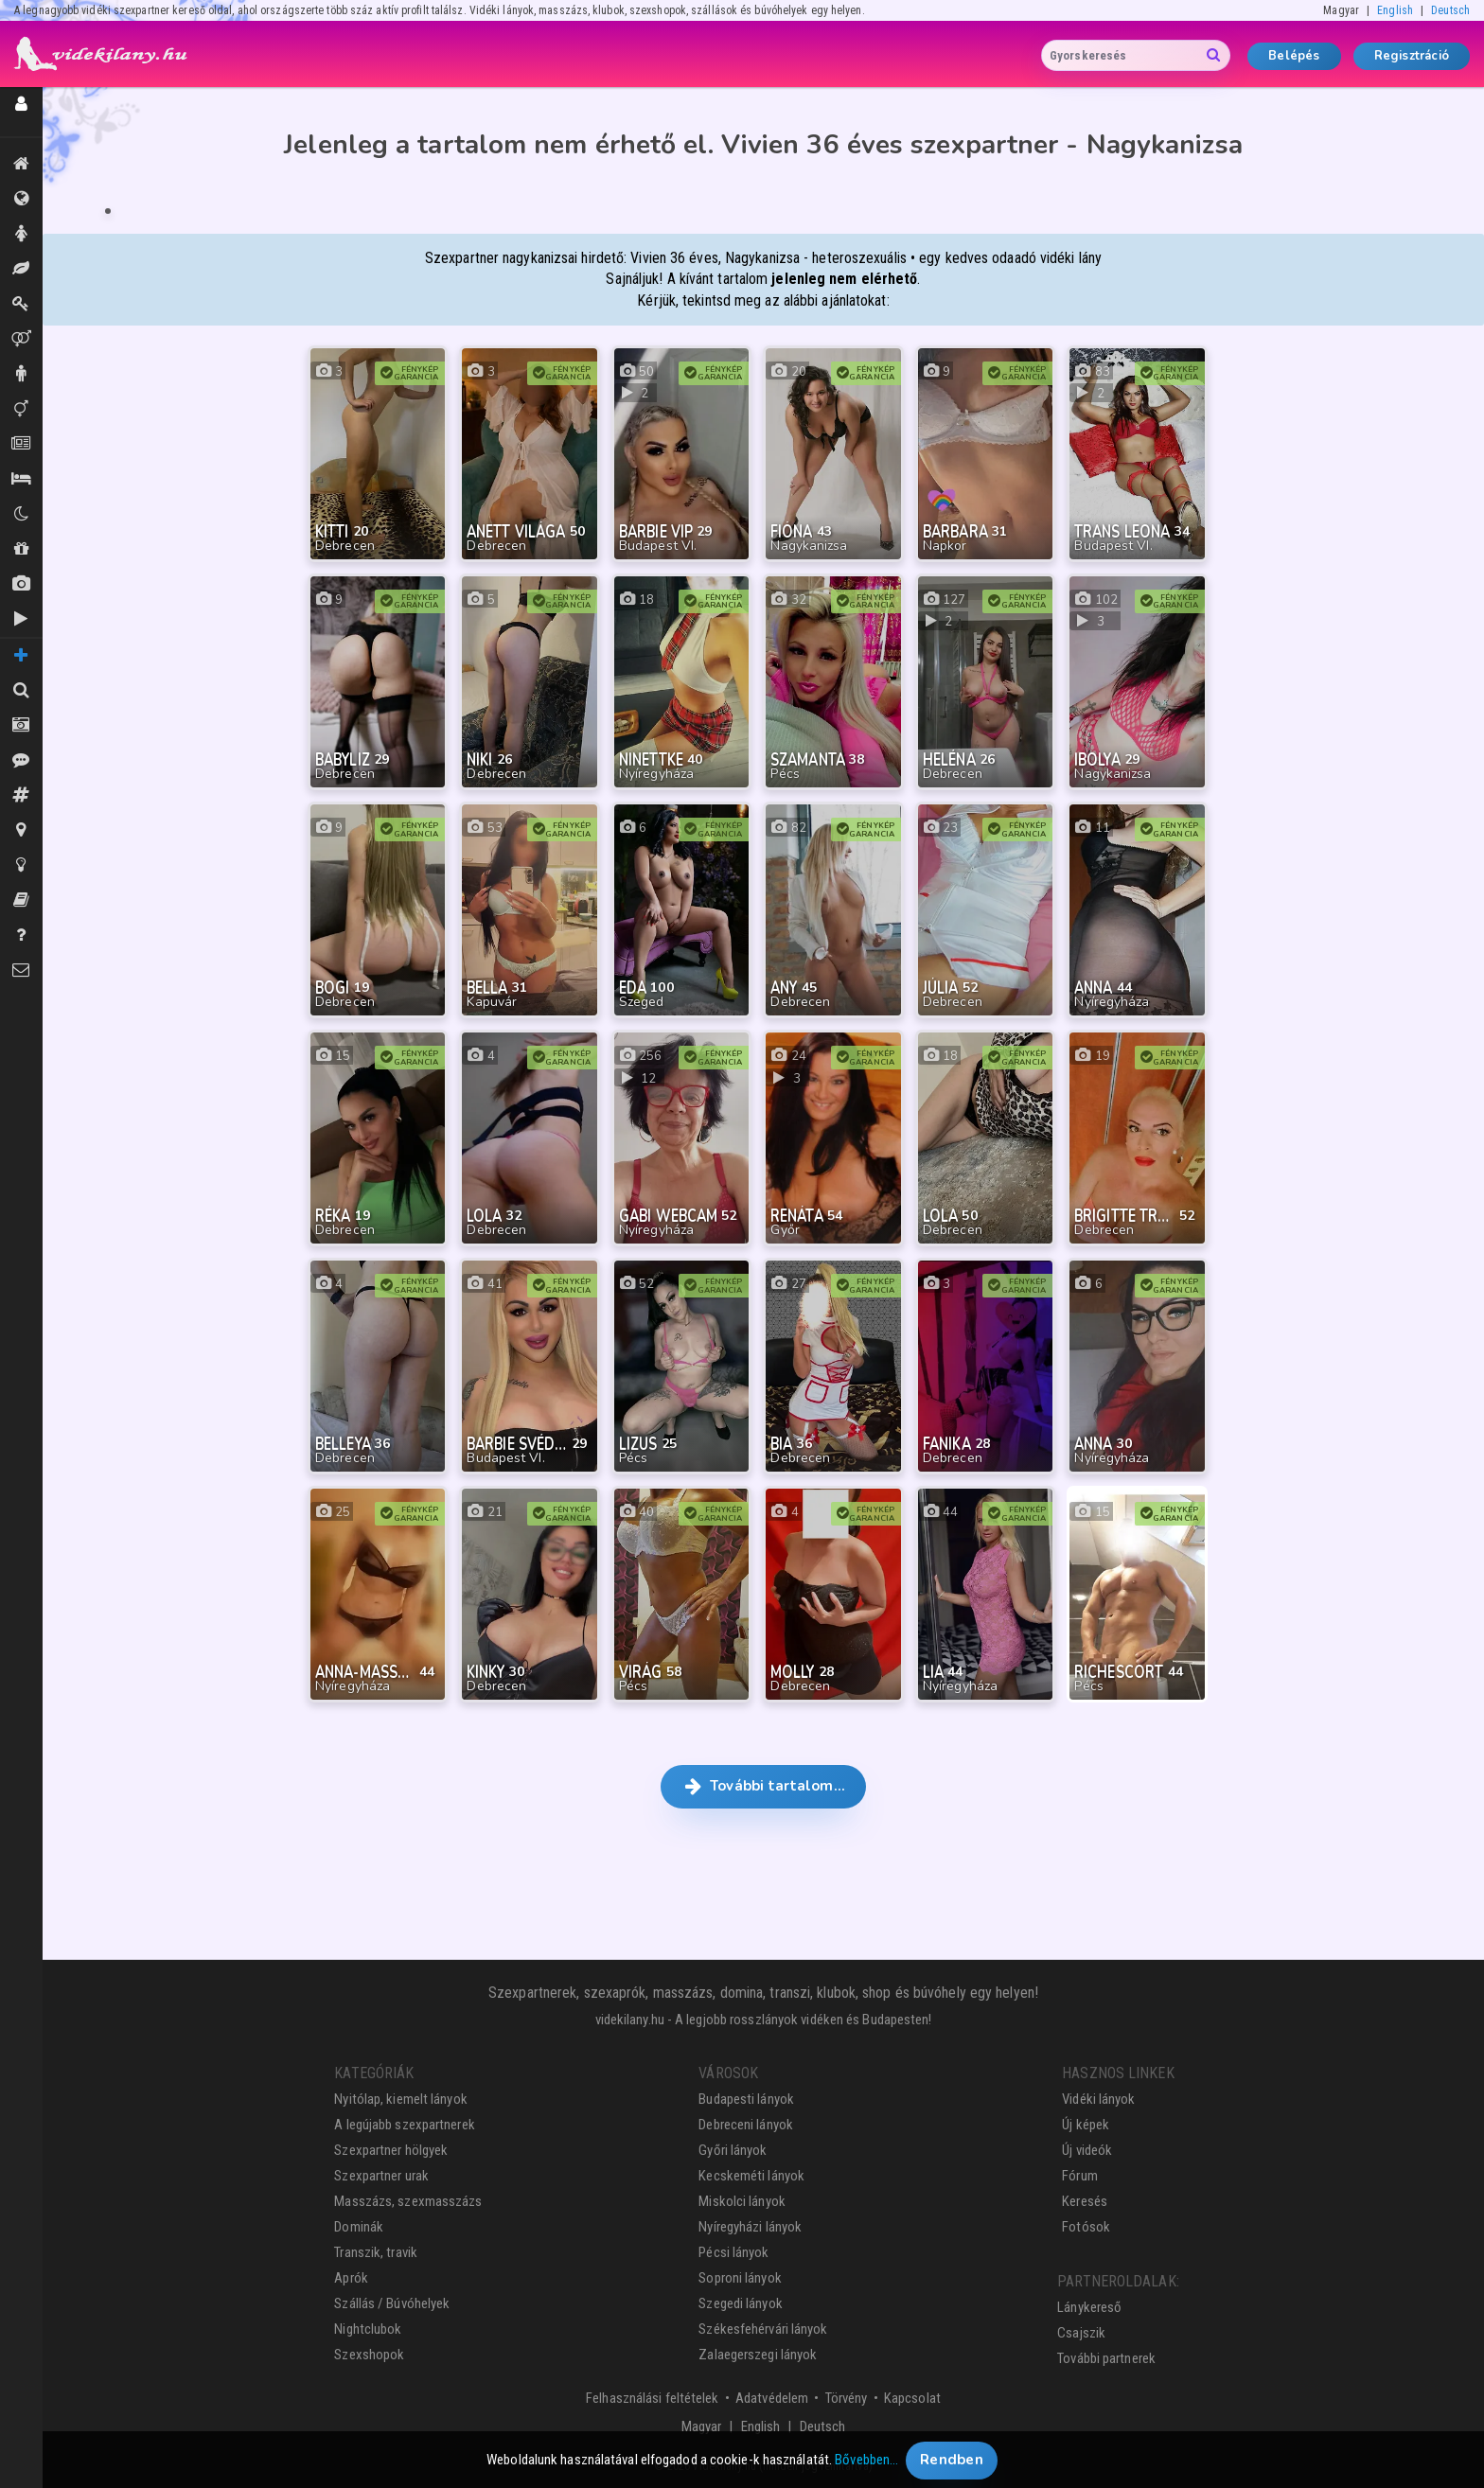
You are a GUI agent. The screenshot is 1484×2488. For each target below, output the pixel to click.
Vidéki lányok (1098, 2099)
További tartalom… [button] (763, 1785)
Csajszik (1081, 2332)
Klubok (21, 514)
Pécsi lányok (733, 2252)
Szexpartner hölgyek (391, 2150)
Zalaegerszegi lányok (757, 2354)
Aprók (21, 444)
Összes (21, 199)
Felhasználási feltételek (652, 2398)
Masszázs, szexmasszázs (408, 2201)
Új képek (21, 584)
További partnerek (1106, 2358)
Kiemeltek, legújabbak (21, 164)
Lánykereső (1089, 2307)
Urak (21, 374)
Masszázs (21, 269)
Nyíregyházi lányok (750, 2226)
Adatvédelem (771, 2398)
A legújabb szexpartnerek (404, 2124)
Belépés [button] (1293, 55)
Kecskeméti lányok (751, 2175)
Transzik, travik (21, 409)
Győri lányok (732, 2150)
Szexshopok (369, 2354)
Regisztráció (1411, 55)
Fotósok (1086, 2226)
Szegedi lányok (740, 2303)
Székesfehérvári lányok (762, 2329)
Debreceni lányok (745, 2124)
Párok (21, 339)
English (1395, 10)
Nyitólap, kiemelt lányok (400, 2099)
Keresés (1084, 2201)
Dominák (21, 304)
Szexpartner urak (381, 2175)
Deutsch (1450, 10)
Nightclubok (367, 2329)
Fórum (1080, 2175)
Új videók (21, 619)
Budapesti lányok (746, 2099)
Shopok (21, 549)
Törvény (846, 2398)
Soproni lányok (739, 2277)
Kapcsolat (912, 2398)
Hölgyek (21, 234)
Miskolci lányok (742, 2201)
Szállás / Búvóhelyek (21, 479)
